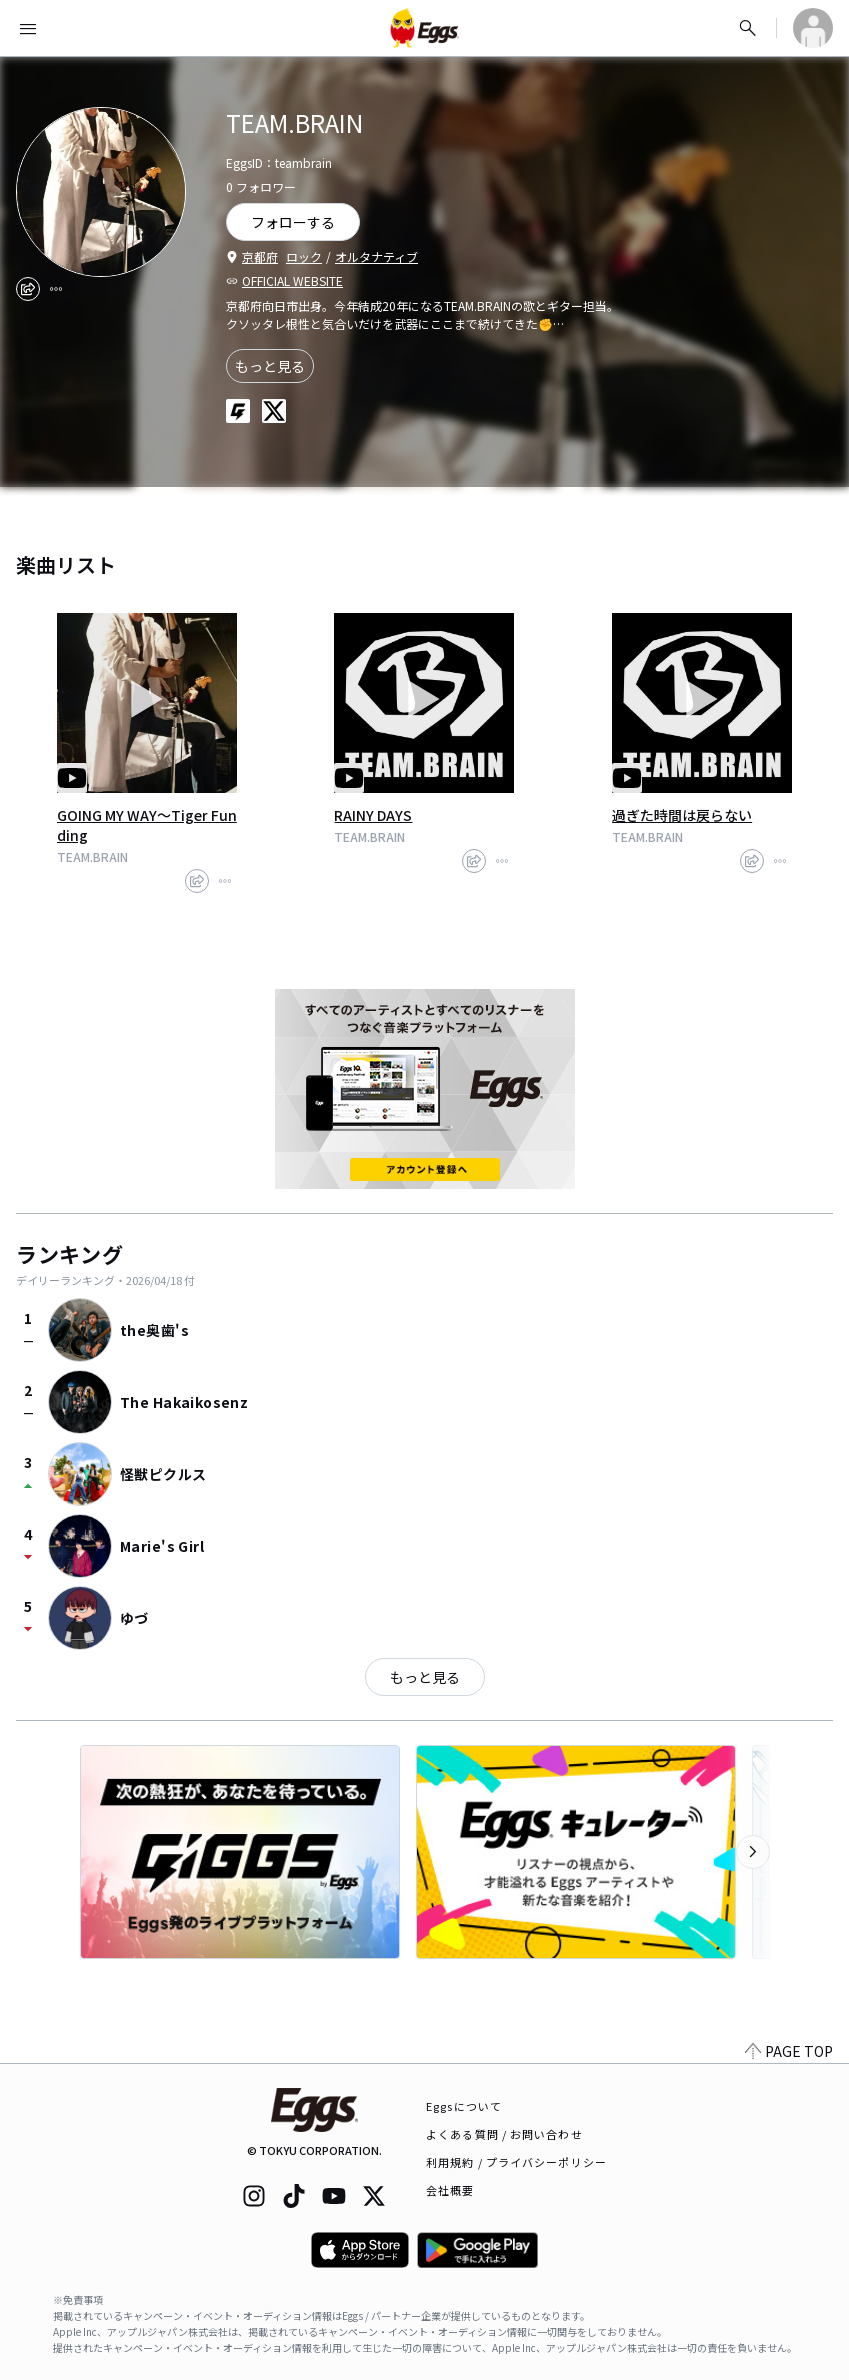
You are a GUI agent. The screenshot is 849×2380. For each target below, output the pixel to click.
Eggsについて (464, 2106)
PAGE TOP (789, 2051)
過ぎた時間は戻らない (682, 815)
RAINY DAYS (373, 815)
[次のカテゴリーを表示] (753, 1852)
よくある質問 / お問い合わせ (504, 2134)
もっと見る (270, 366)
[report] (56, 289)
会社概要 (450, 2190)
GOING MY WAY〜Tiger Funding (147, 825)
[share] (28, 289)
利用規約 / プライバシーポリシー (516, 2162)
